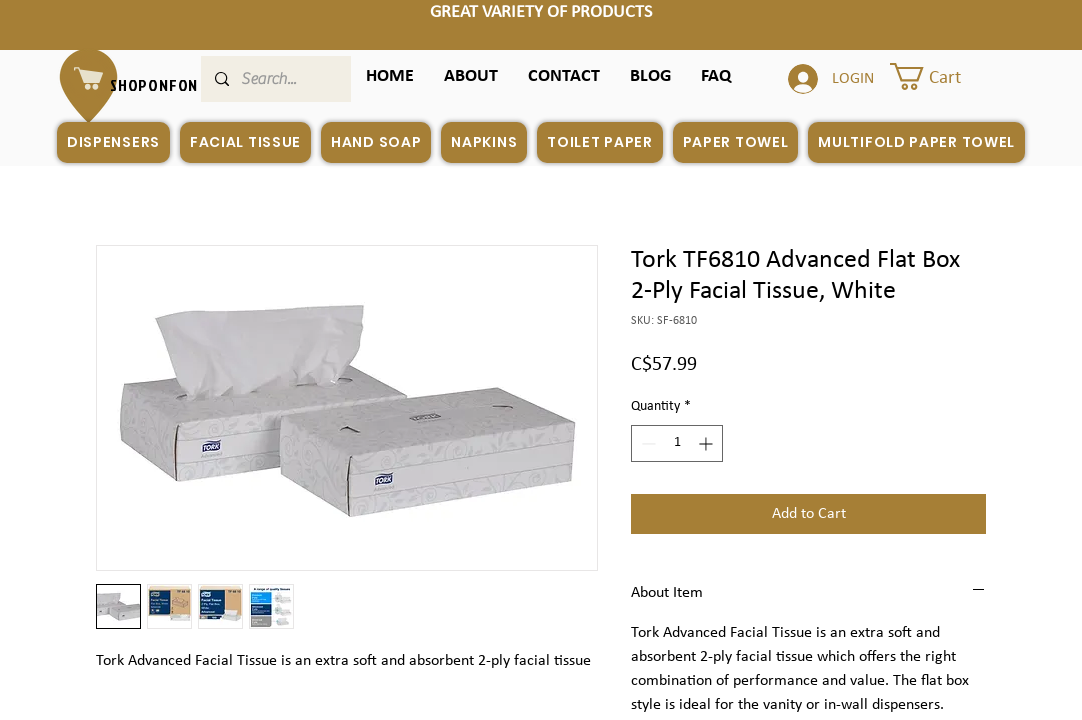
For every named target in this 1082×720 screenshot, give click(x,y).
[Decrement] (646, 443)
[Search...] (275, 79)
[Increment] (707, 443)
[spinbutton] (677, 443)
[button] (716, 76)
